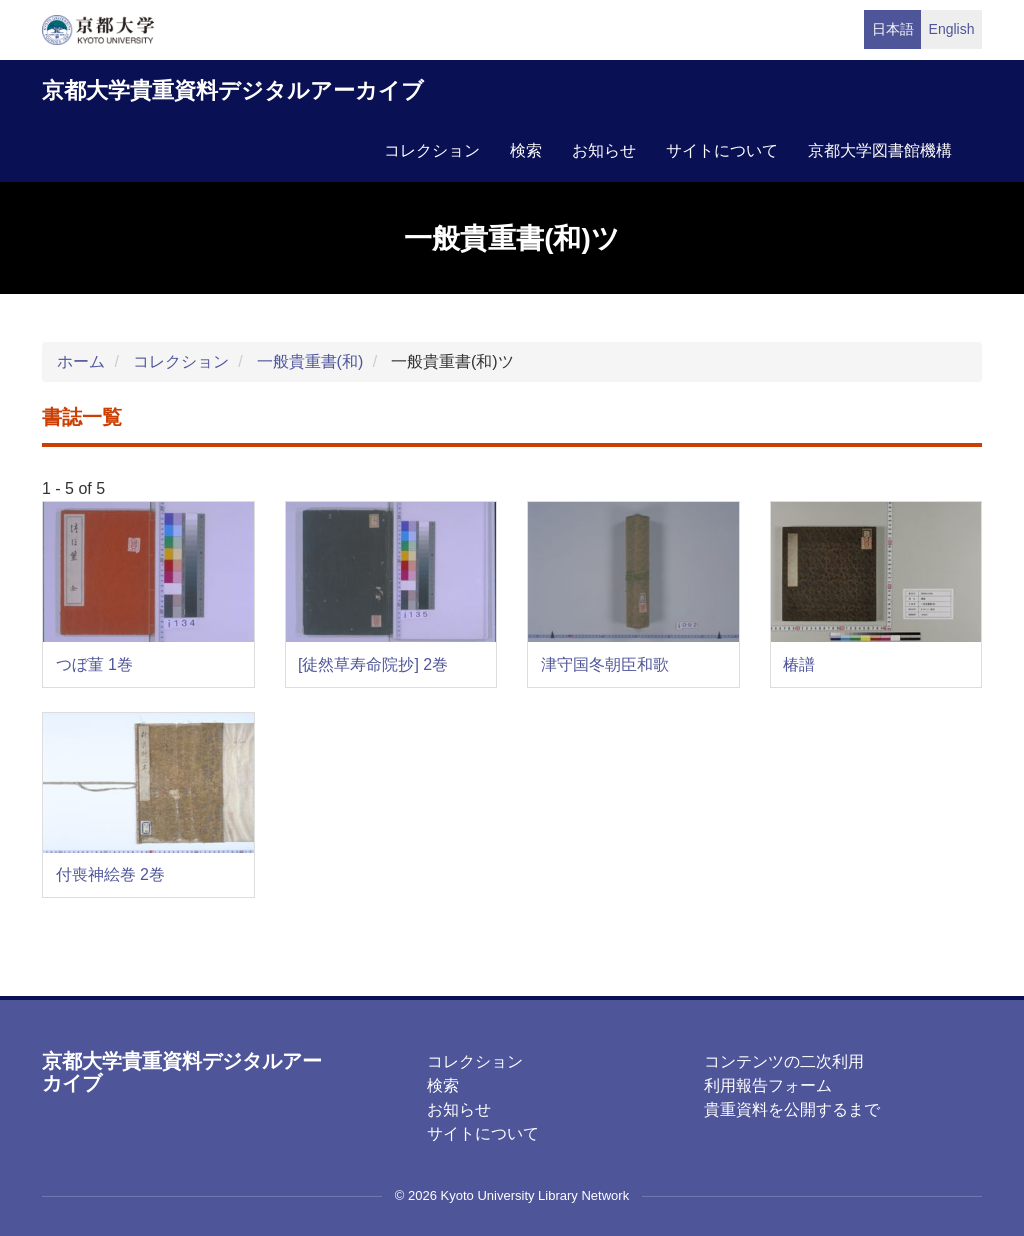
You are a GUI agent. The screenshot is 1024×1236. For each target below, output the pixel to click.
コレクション (432, 150)
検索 (526, 150)
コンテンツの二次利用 (784, 1061)
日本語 (893, 29)
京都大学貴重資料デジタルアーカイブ (233, 90)
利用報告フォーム (768, 1085)
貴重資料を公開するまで (792, 1109)
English (952, 29)
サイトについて (722, 150)
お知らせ (604, 150)
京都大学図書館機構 (880, 150)
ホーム (81, 361)
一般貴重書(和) (310, 361)
